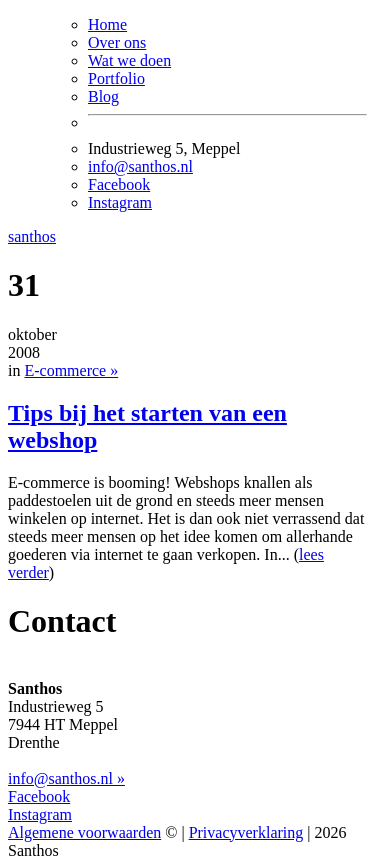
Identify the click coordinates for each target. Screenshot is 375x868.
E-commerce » (71, 370)
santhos (32, 236)
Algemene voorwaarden (84, 832)
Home (107, 24)
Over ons (117, 42)
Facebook (119, 184)
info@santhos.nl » (66, 778)
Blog (103, 96)
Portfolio (116, 78)
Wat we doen (129, 60)
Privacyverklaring (246, 832)
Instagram (120, 202)
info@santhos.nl (140, 166)
